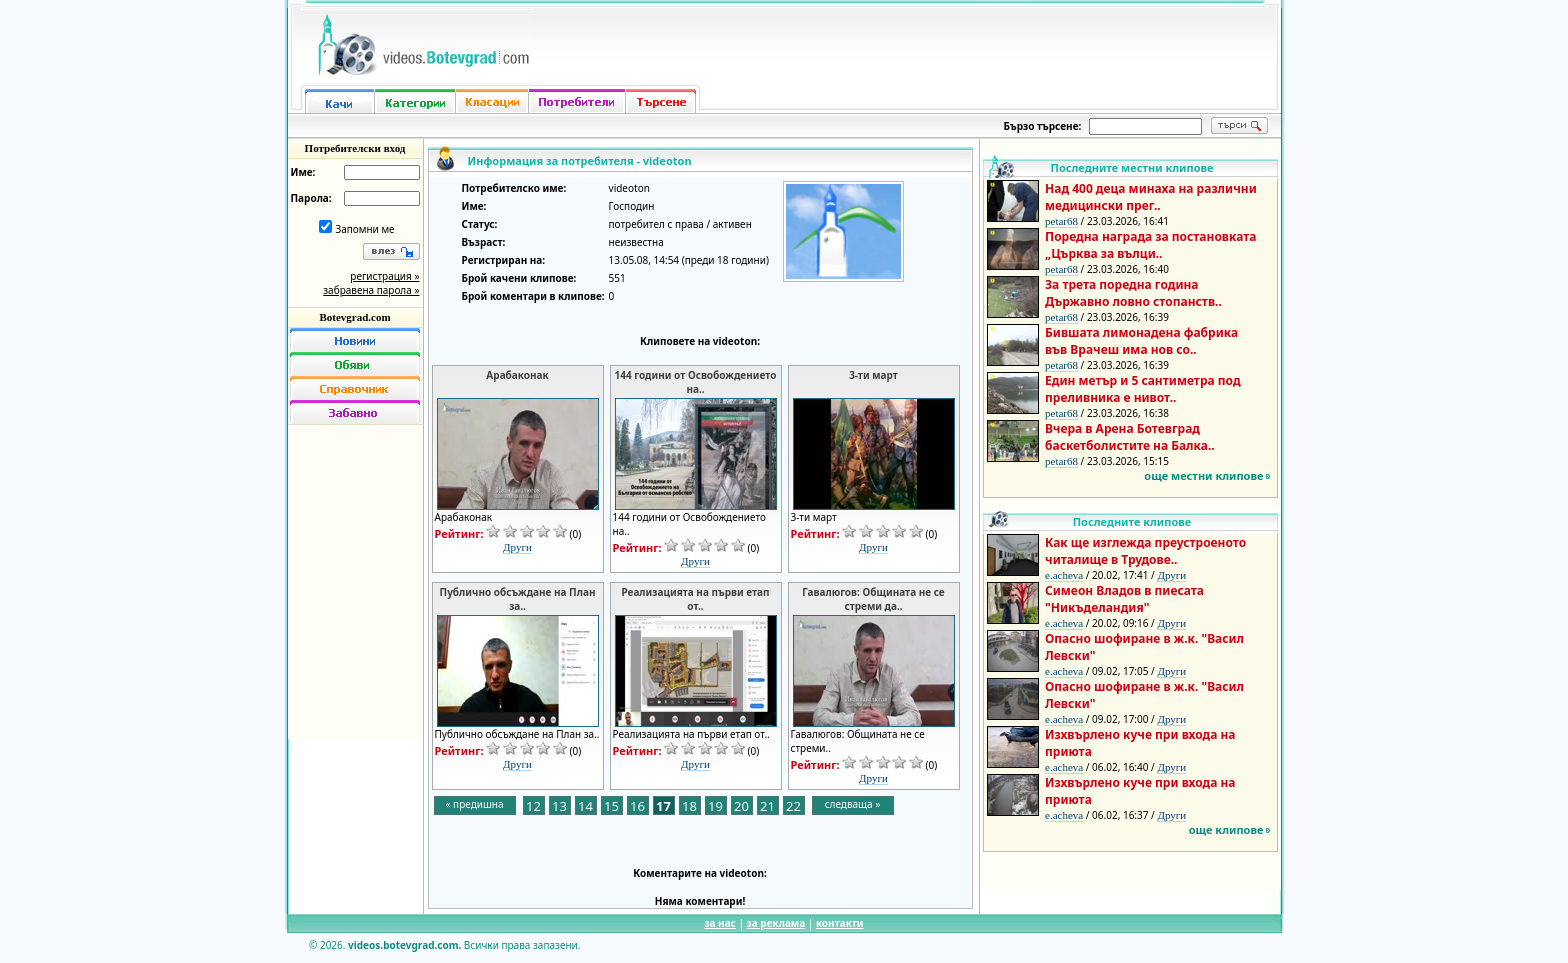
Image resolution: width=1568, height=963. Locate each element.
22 (793, 806)
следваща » (853, 804)
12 (533, 806)
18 (689, 806)
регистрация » (384, 276)
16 (637, 806)
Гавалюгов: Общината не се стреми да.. (873, 599)
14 (585, 806)
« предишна (474, 804)
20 (741, 806)
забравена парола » (371, 290)
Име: (303, 172)
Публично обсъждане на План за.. (518, 599)
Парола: (311, 198)
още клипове (1226, 829)
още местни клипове (1203, 475)
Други (517, 547)
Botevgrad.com (354, 317)
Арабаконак (517, 375)
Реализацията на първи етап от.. (695, 599)
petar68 (1061, 221)
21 (767, 806)
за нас (719, 923)
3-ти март (873, 375)
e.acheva (1064, 575)
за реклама (776, 923)
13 (559, 806)
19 (715, 806)
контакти (840, 923)
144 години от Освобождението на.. (696, 382)
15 (611, 806)
